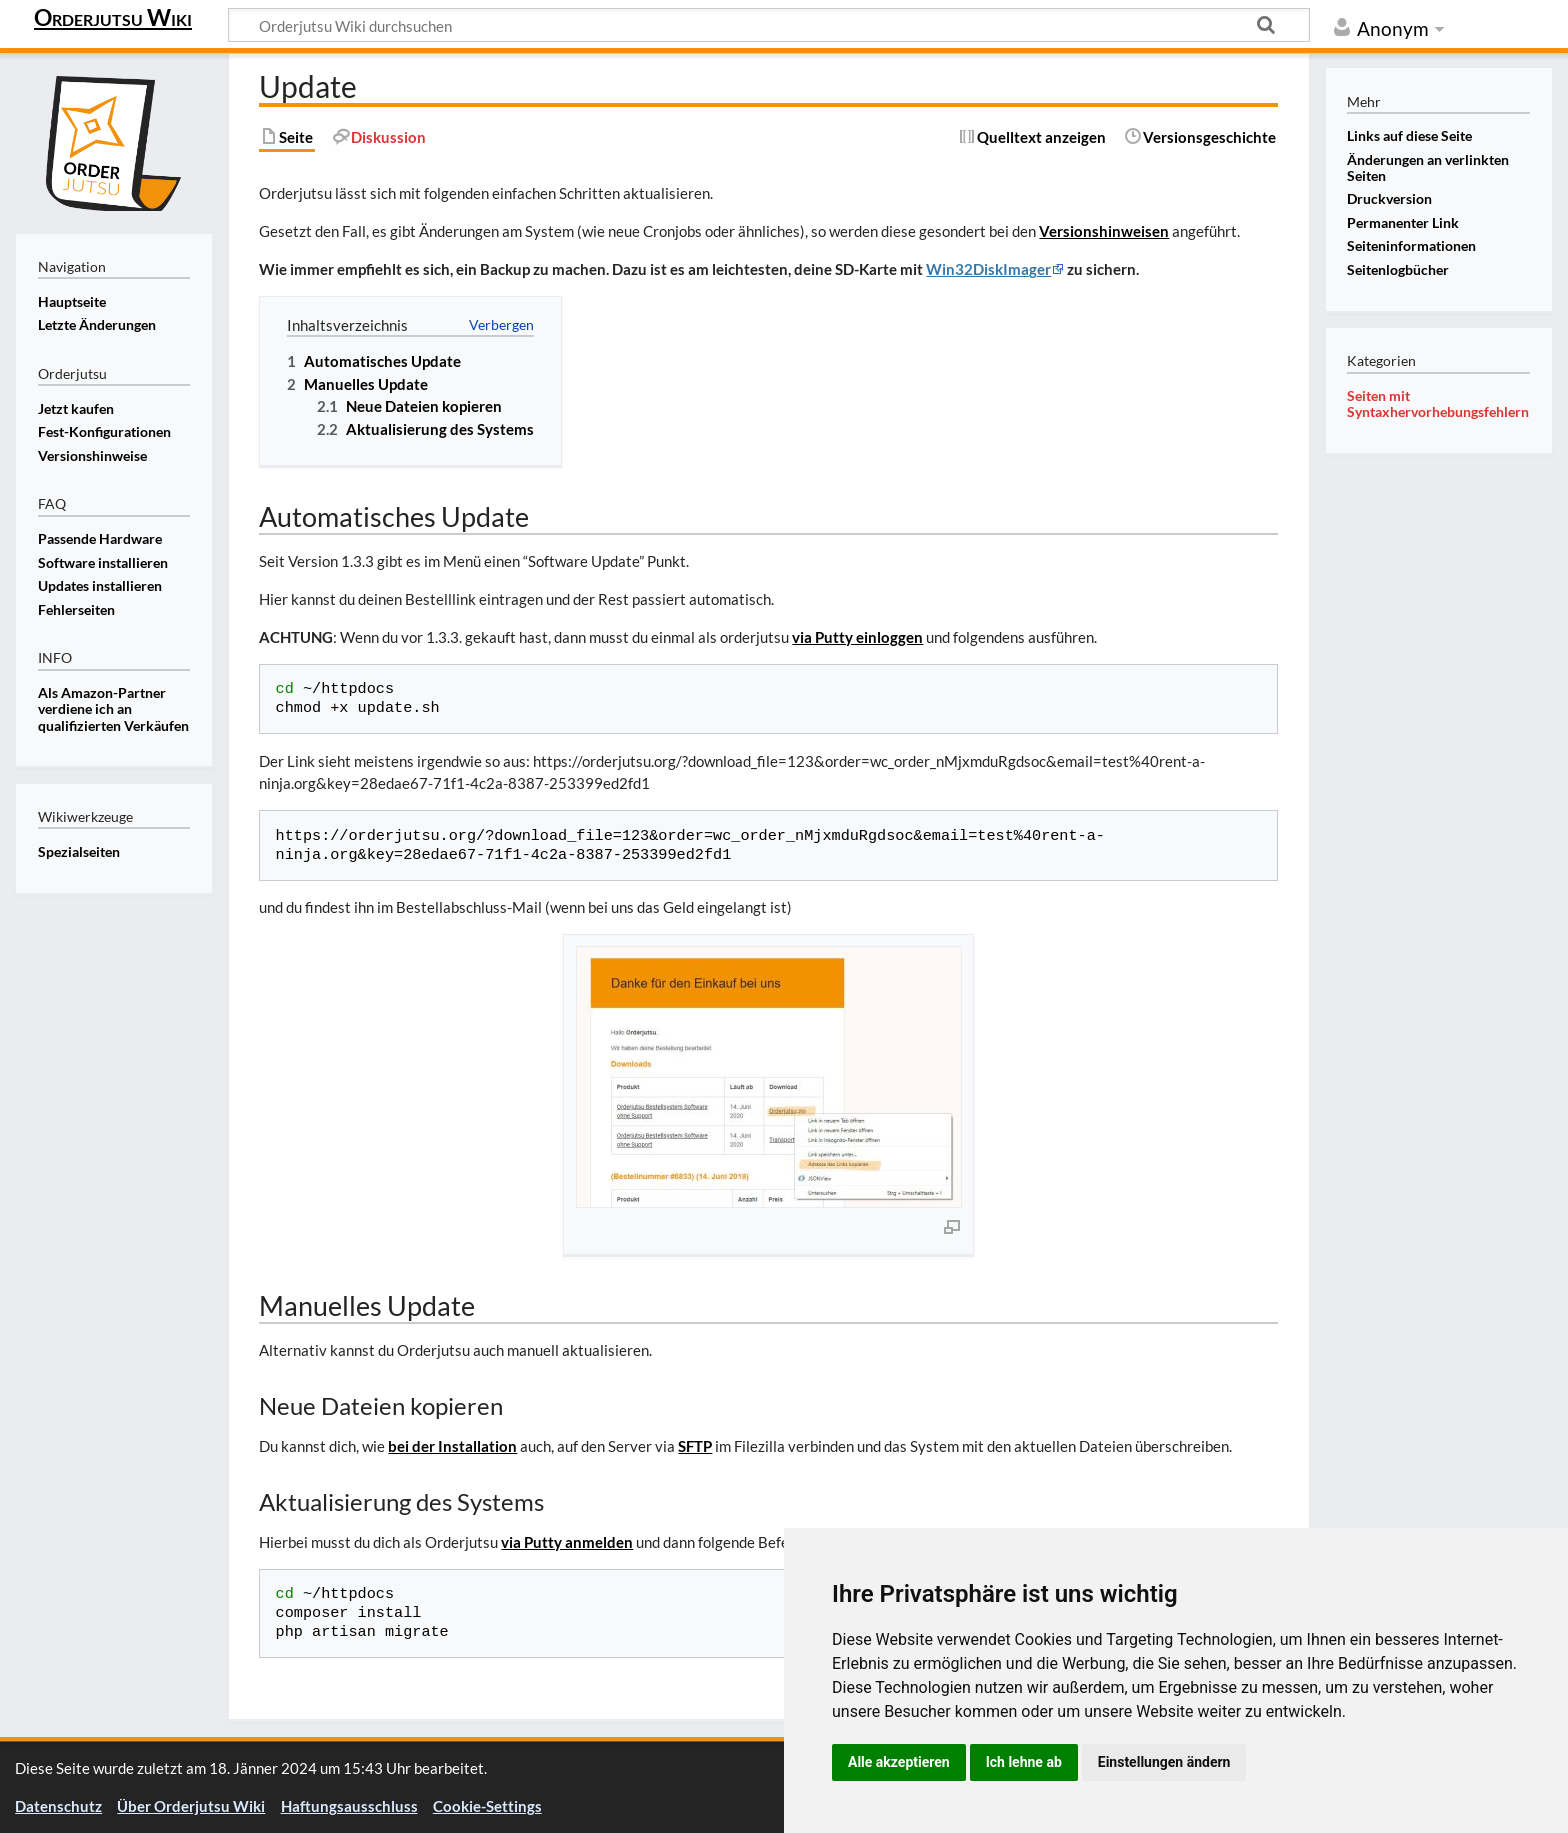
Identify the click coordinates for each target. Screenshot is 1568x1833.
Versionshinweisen (1104, 231)
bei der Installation (452, 1446)
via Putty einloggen (857, 637)
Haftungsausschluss (349, 1806)
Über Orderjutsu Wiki (191, 1806)
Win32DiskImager (988, 269)
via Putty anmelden (567, 1542)
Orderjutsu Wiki (113, 17)
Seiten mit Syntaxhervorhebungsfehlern (1438, 403)
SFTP (695, 1446)
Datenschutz (58, 1806)
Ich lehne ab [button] (1024, 1762)
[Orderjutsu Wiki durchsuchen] (769, 25)
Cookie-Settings (487, 1806)
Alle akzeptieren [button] (899, 1762)
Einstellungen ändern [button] (1164, 1762)
